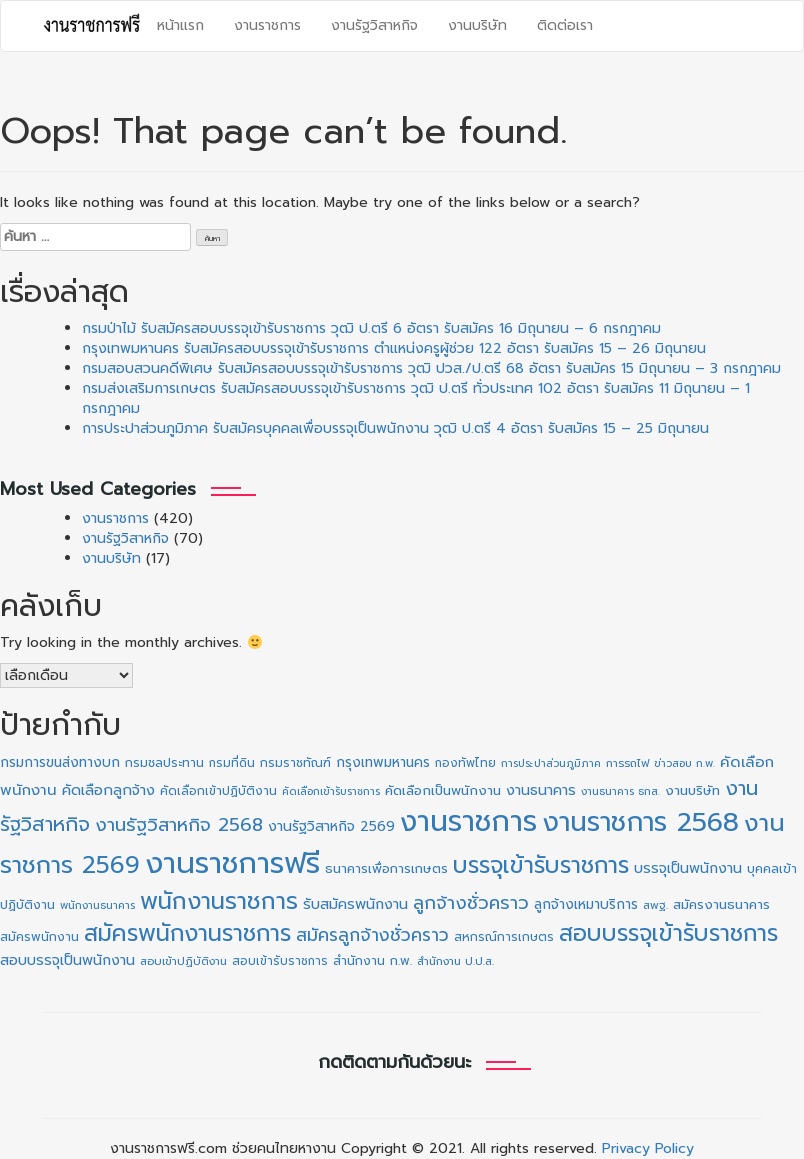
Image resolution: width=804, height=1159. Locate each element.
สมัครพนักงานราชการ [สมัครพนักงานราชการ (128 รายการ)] (187, 933)
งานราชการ (267, 25)
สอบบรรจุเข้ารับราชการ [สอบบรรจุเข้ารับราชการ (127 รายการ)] (668, 933)
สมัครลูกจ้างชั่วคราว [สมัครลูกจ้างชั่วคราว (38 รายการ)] (372, 935)
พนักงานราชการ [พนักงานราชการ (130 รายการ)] (219, 901)
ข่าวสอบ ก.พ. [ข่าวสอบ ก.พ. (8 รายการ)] (684, 763)
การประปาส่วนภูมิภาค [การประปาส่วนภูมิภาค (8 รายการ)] (551, 763)
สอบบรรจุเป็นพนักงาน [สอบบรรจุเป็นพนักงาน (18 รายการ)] (67, 960)
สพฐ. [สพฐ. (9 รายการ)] (655, 905)
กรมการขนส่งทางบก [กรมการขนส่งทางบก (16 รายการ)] (60, 762)
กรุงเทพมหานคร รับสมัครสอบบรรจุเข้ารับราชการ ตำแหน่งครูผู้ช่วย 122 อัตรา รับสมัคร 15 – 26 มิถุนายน (394, 348)
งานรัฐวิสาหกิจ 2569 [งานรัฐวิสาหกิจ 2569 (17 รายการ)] (331, 826)
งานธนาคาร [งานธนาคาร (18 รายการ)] (541, 790)
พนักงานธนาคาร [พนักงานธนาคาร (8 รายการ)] (97, 905)
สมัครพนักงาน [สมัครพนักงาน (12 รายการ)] (39, 937)
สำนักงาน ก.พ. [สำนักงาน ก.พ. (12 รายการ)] (372, 961)
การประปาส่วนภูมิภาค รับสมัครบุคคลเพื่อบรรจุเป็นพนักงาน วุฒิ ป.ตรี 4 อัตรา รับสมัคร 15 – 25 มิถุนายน (395, 428)
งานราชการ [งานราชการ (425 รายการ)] (468, 821)
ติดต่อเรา (565, 25)
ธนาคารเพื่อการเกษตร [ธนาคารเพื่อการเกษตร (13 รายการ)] (386, 868)
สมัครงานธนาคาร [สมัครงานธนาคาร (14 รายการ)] (721, 905)
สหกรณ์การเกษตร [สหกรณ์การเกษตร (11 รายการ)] (504, 937)
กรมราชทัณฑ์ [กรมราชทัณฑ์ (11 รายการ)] (295, 763)
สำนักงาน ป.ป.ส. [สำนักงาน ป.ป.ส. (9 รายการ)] (455, 961)
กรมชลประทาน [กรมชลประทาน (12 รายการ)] (164, 763)
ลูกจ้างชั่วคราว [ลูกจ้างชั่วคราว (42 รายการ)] (471, 903)
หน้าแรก (180, 25)
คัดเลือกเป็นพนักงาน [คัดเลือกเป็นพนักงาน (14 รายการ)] (443, 791)
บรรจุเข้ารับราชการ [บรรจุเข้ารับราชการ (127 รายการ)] (541, 865)
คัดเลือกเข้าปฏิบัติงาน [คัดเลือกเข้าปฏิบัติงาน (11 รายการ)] (218, 791)
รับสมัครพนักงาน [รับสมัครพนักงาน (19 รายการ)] (355, 904)
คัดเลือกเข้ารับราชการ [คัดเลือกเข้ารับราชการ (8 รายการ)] (331, 791)
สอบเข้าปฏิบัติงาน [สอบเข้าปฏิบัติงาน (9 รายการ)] (183, 961)
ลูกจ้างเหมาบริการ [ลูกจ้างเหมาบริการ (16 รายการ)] (586, 904)
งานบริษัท (477, 25)
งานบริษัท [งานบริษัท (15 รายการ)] (692, 790)
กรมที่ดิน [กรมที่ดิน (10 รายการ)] (232, 763)
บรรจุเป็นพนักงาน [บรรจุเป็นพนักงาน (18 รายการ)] (688, 868)
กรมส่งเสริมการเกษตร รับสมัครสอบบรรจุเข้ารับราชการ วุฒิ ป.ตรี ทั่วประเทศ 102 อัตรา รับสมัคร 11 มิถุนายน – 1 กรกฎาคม (416, 398)
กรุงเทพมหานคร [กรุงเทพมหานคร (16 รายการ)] (383, 762)
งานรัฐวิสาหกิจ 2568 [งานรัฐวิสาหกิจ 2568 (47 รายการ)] (179, 825)
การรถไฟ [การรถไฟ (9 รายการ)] (627, 763)
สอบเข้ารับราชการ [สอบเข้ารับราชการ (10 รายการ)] (280, 961)
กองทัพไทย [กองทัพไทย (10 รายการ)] (465, 763)
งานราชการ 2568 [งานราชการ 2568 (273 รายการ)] (640, 822)
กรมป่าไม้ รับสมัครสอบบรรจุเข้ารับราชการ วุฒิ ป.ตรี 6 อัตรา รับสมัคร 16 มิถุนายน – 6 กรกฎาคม (371, 328)
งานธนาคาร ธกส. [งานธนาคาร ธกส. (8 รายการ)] (620, 791)
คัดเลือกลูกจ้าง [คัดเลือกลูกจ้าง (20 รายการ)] (108, 790)
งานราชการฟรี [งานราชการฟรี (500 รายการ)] (232, 863)
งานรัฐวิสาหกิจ (374, 25)
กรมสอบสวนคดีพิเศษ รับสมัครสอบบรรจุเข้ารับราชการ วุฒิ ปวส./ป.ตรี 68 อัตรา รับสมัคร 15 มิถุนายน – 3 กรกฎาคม (431, 368)
